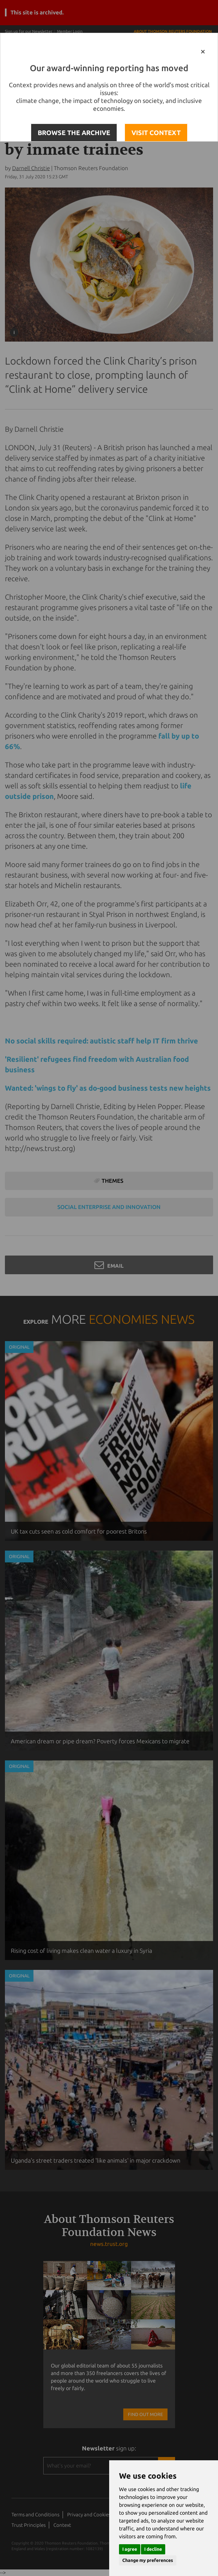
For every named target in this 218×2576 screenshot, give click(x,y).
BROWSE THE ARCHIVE (74, 132)
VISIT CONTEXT (156, 132)
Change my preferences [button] (147, 2560)
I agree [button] (129, 2549)
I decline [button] (153, 2549)
